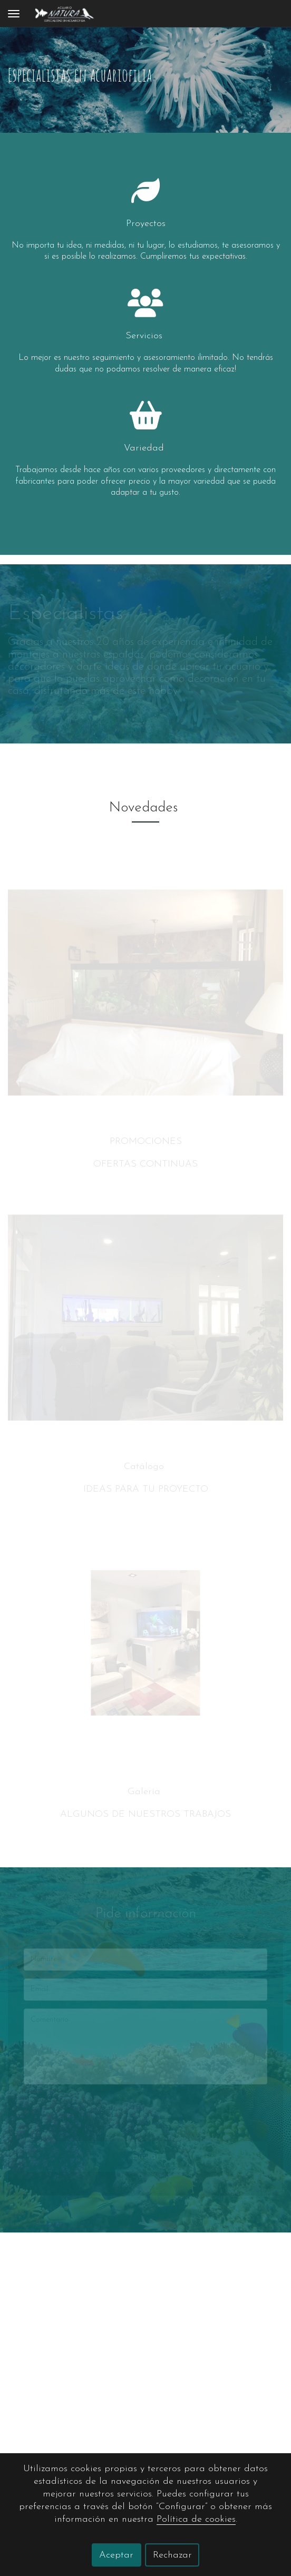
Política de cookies (196, 2519)
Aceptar (116, 2555)
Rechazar (172, 2555)
